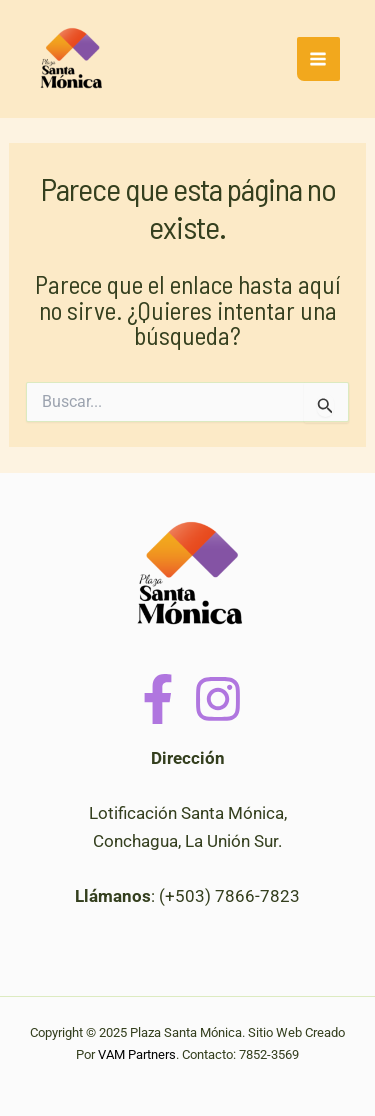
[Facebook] (158, 699)
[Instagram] (218, 699)
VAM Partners (137, 1054)
